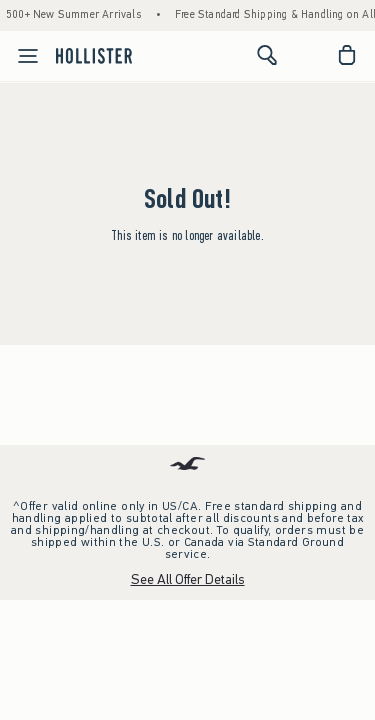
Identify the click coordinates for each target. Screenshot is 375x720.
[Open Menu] (22, 56)
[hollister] (94, 55)
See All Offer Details (188, 579)
